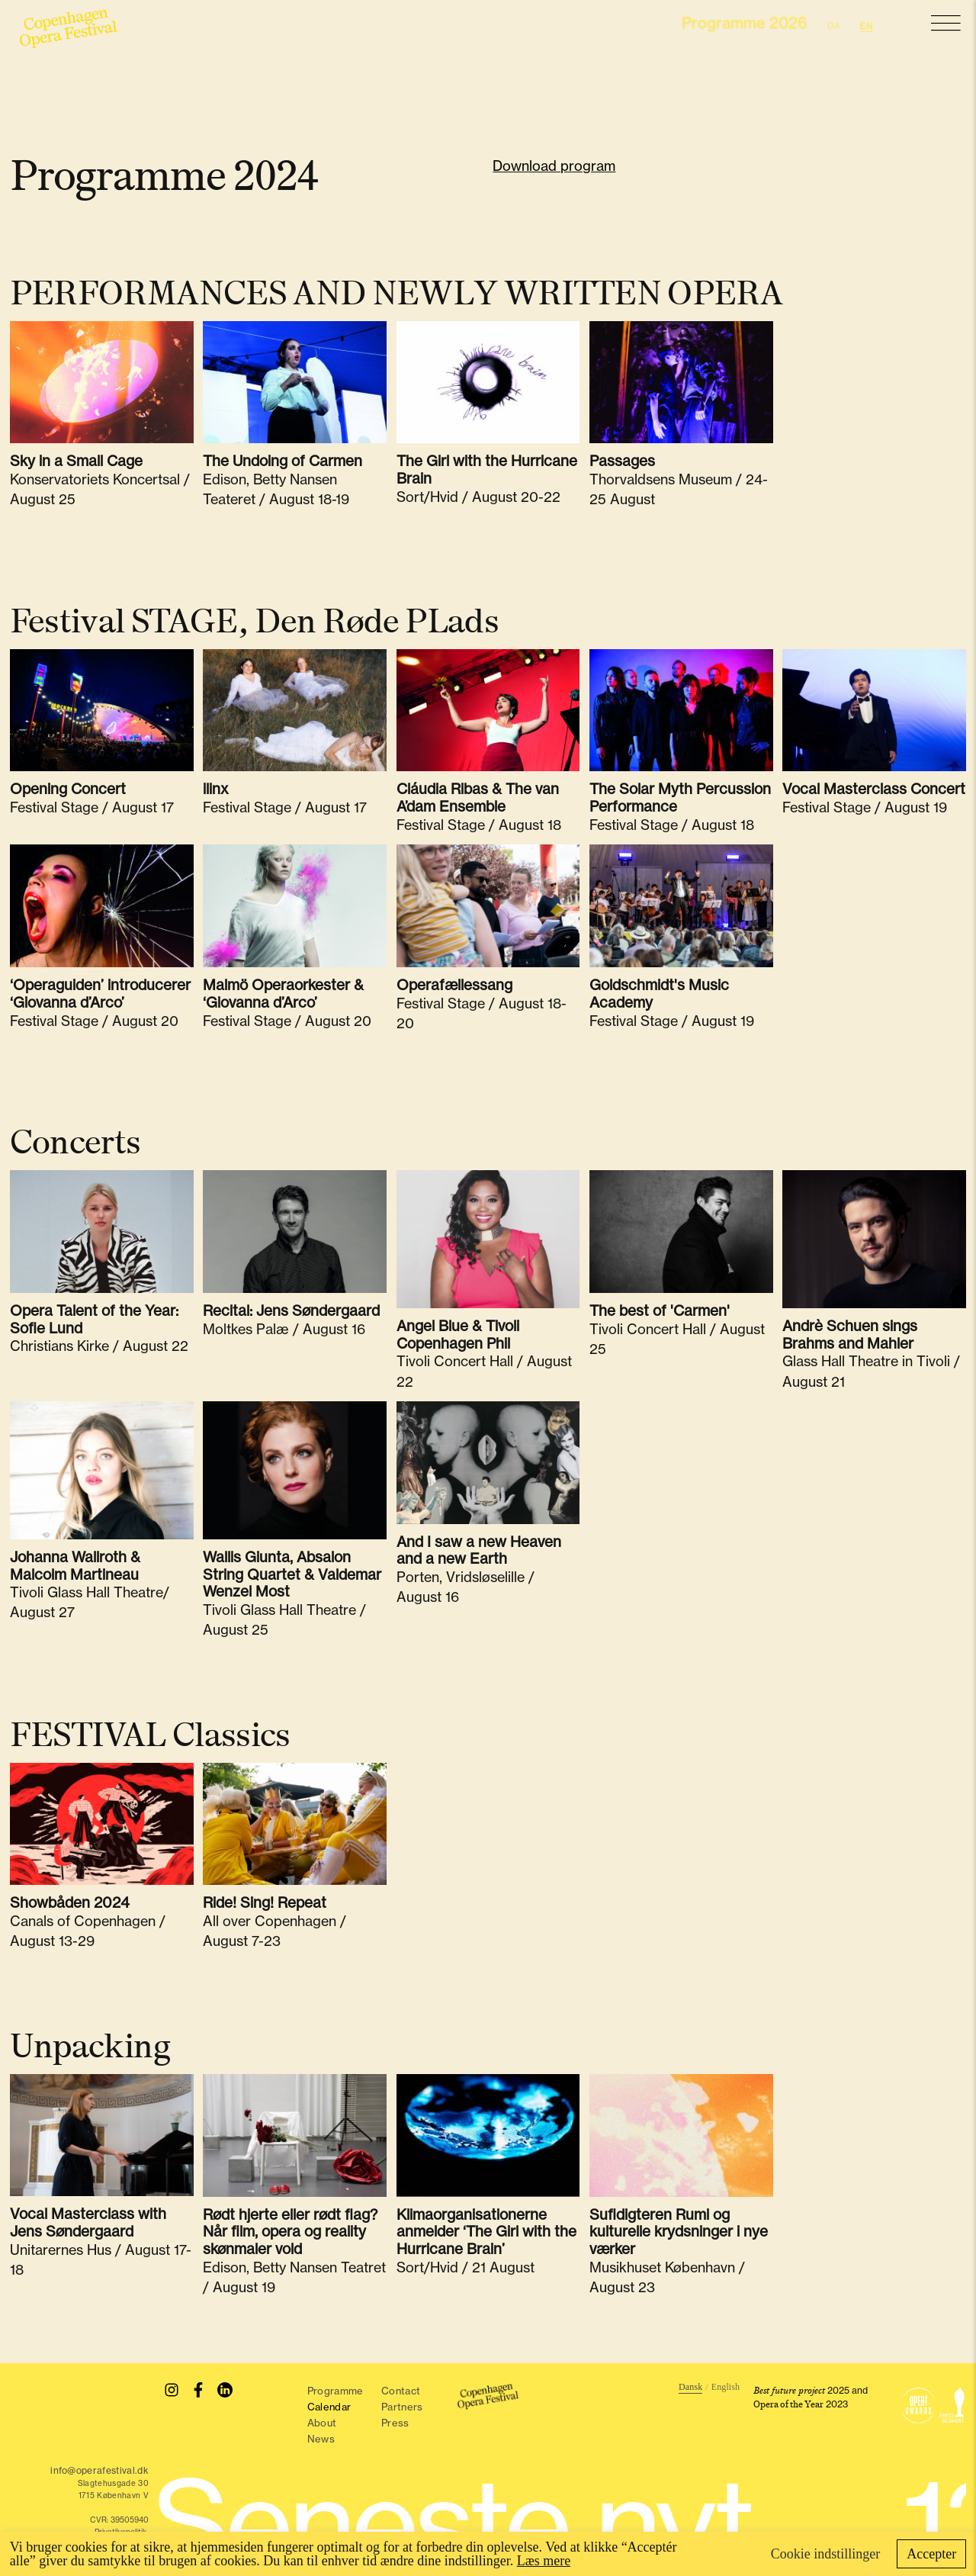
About (323, 2423)
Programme (335, 2391)
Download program (554, 166)
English (725, 2387)
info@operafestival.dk (99, 2470)
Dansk (690, 2387)
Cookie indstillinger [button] (826, 2554)
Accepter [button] (931, 2554)
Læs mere (543, 2560)
